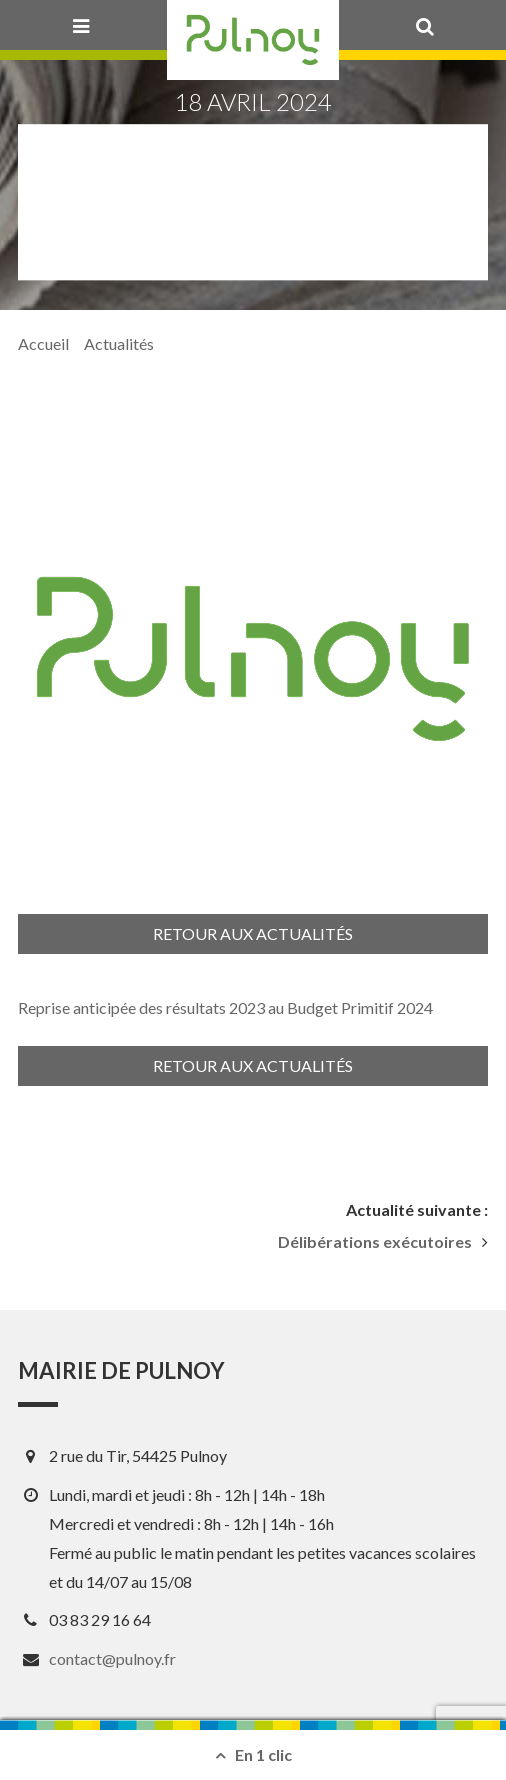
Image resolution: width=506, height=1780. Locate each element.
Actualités (119, 343)
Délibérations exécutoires (375, 1242)
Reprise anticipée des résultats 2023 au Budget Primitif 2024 (225, 1007)
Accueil (43, 343)
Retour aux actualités (253, 933)
